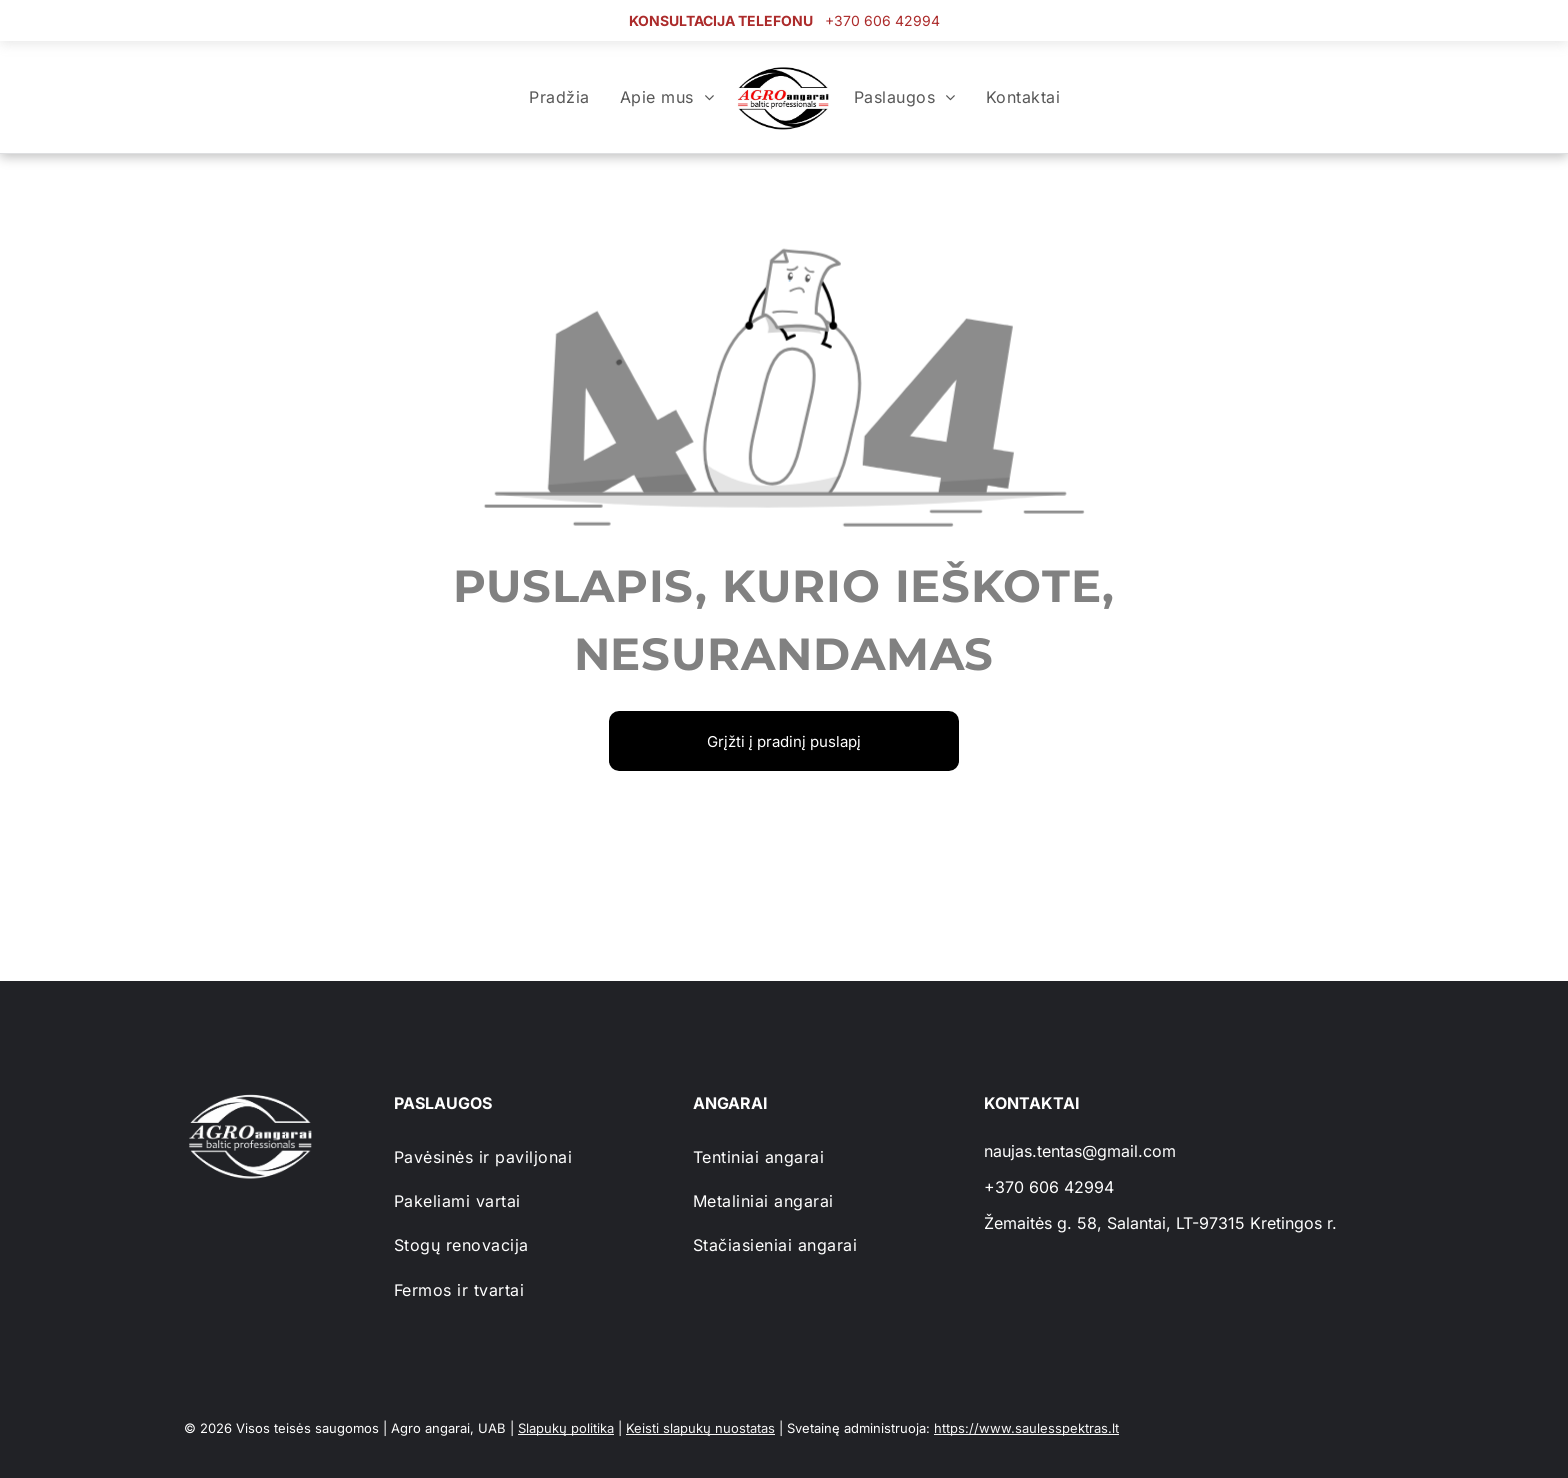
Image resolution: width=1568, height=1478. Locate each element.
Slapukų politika (566, 1428)
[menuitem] (559, 97)
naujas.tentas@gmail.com (1080, 1151)
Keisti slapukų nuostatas (700, 1428)
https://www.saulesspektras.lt (1026, 1428)
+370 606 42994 (882, 20)
